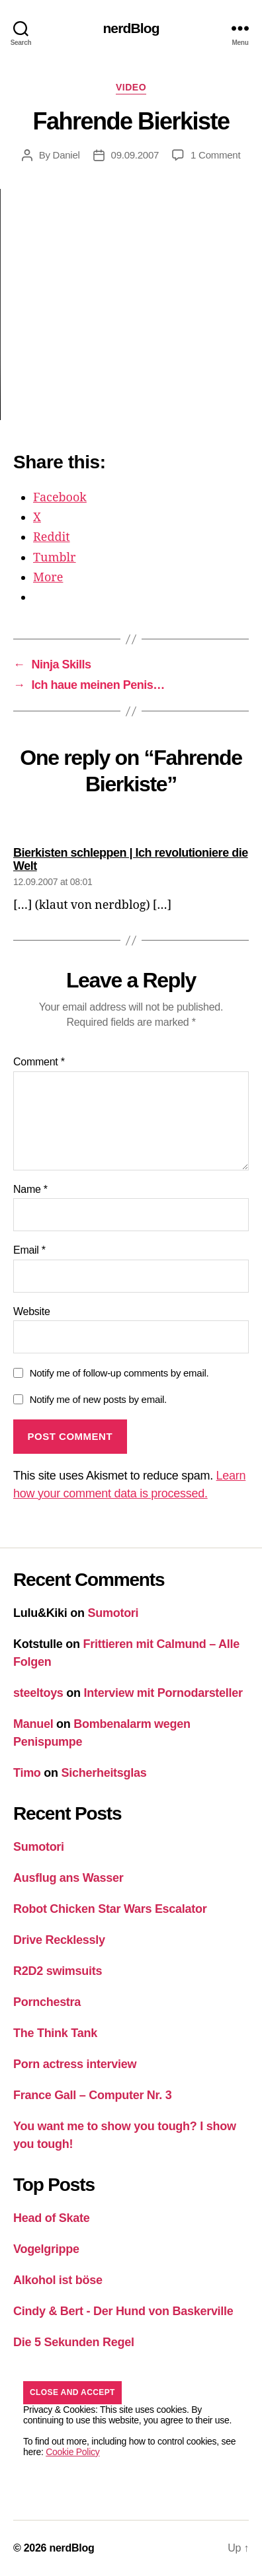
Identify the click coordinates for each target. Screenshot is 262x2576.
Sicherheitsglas (104, 1772)
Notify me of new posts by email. (98, 1399)
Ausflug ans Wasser (68, 1877)
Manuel (33, 1724)
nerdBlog (131, 28)
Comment (39, 1061)
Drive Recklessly (59, 1940)
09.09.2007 (135, 155)
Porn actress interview (74, 2064)
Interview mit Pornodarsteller (163, 1692)
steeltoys (38, 1692)
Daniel (66, 155)
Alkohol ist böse (58, 2280)
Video (131, 87)
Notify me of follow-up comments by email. (119, 1372)
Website (31, 1311)
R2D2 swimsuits (57, 1971)
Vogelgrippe (46, 2249)
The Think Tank (55, 2033)
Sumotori (113, 1613)
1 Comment (215, 155)
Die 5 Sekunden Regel (73, 2342)
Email (29, 1250)
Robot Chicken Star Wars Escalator (110, 1908)
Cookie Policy (72, 2452)
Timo (27, 1772)
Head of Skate (51, 2218)
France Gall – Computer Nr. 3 (92, 2095)
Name (30, 1189)
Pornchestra (47, 2002)
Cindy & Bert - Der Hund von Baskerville (123, 2311)
